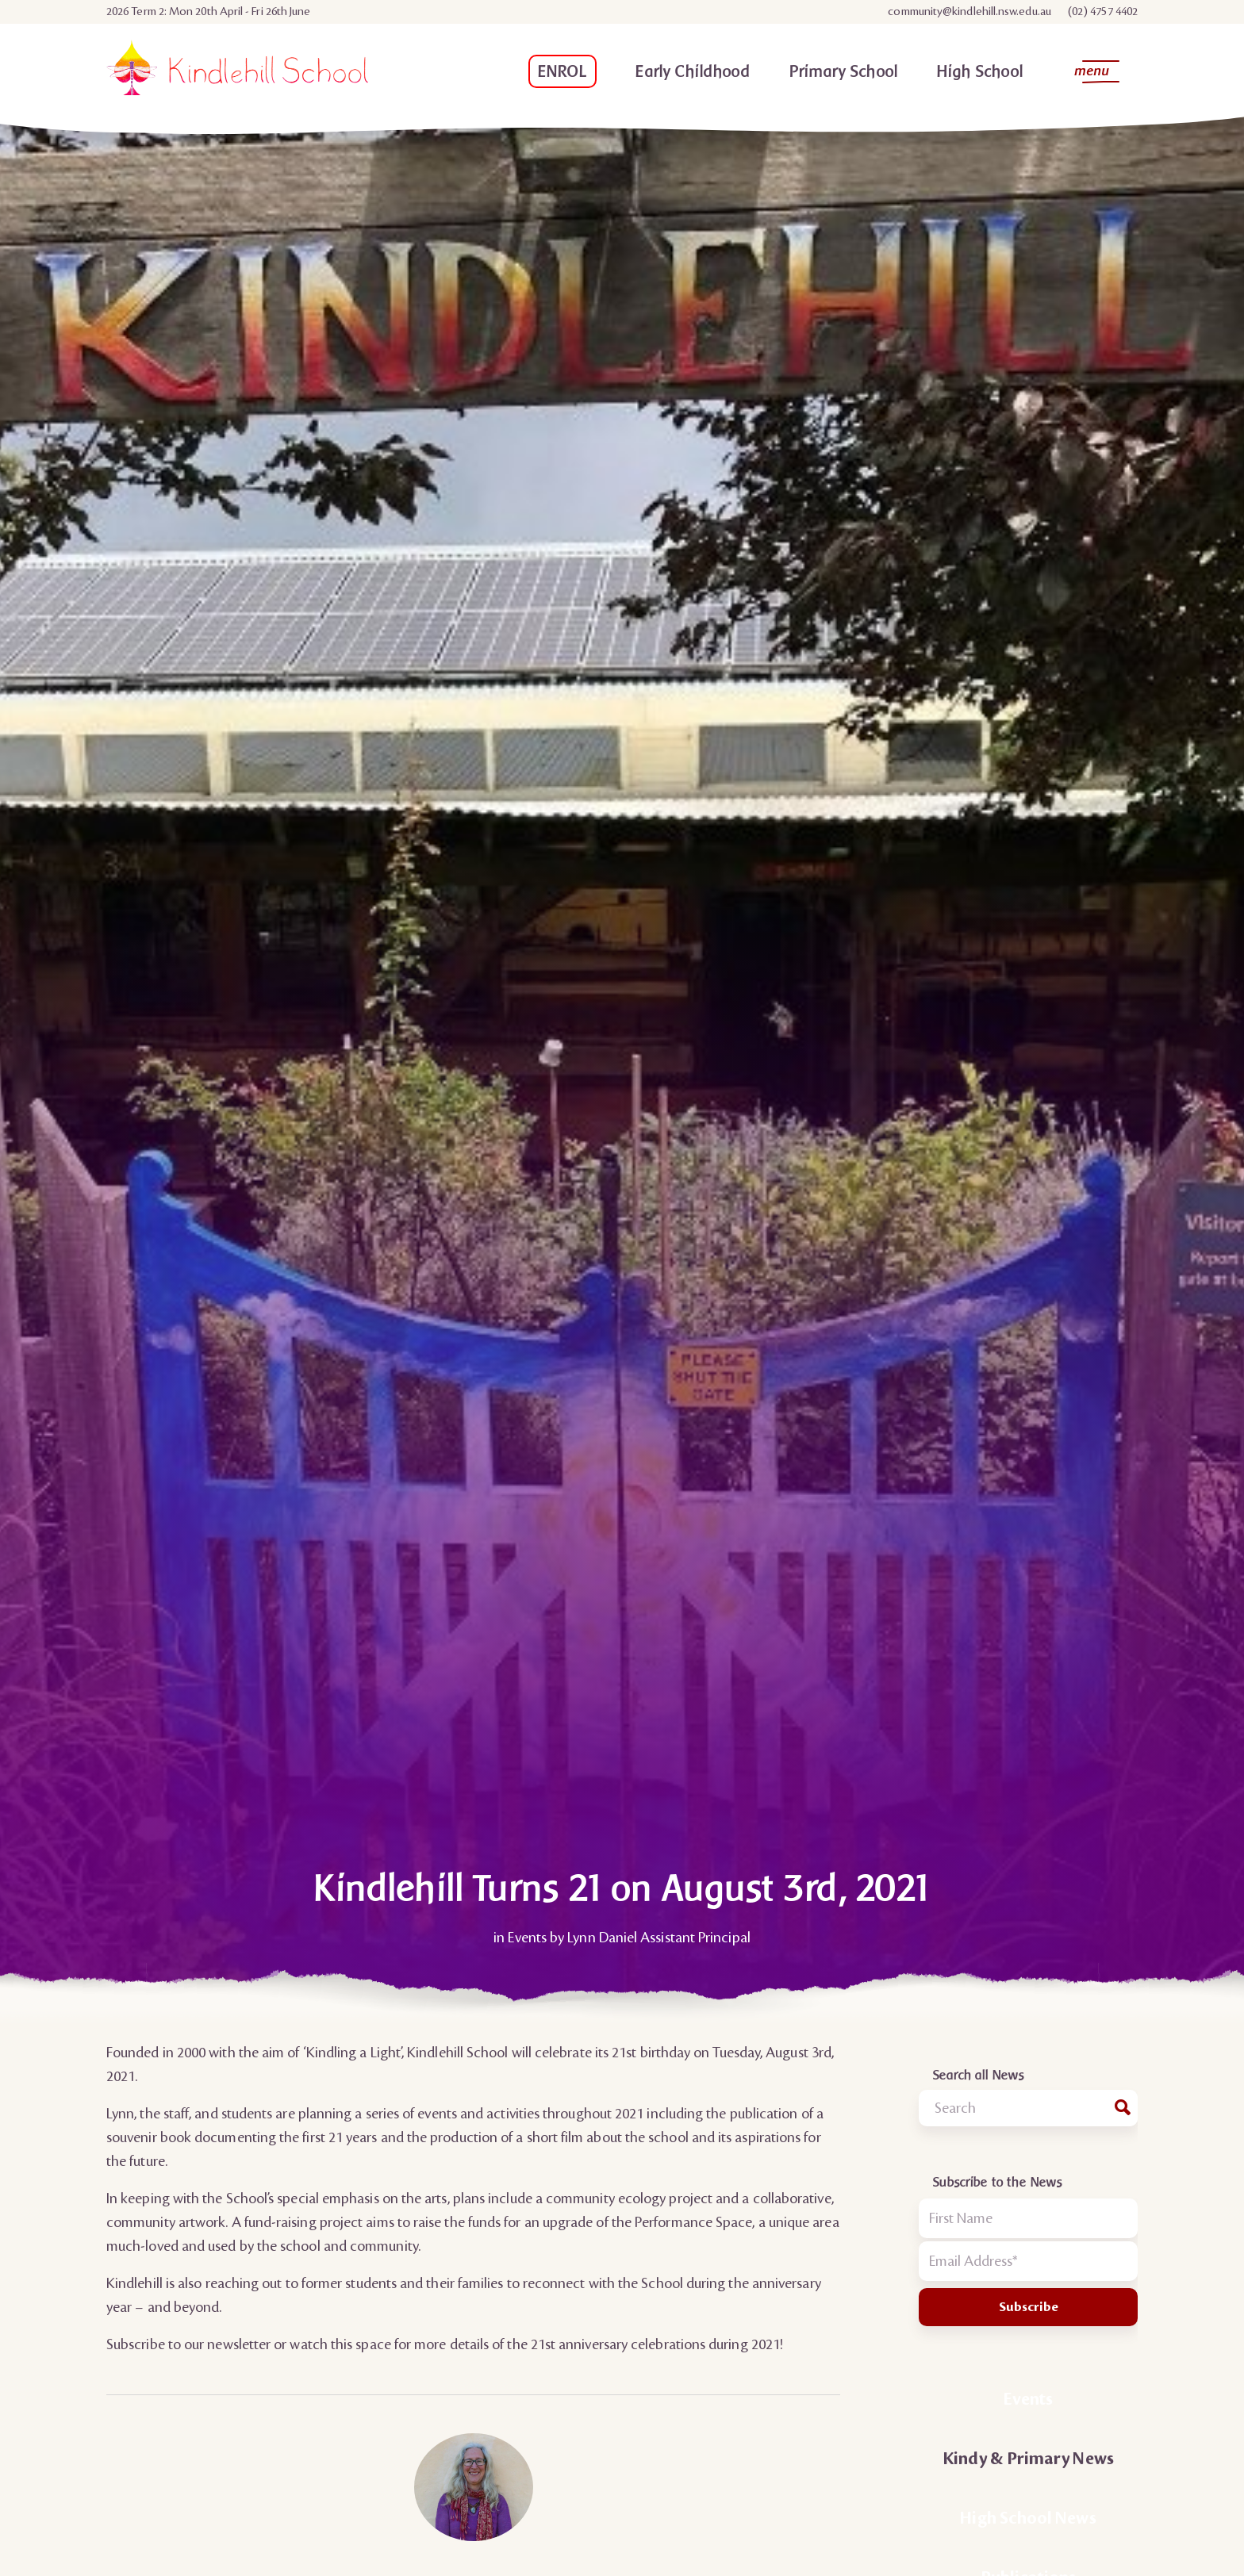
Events (527, 1937)
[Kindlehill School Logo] (237, 75)
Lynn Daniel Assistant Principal (658, 1937)
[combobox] (1028, 2108)
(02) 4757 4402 (1103, 12)
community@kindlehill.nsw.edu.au (969, 12)
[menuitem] (969, 12)
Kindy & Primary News (1028, 2458)
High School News (1028, 2518)
